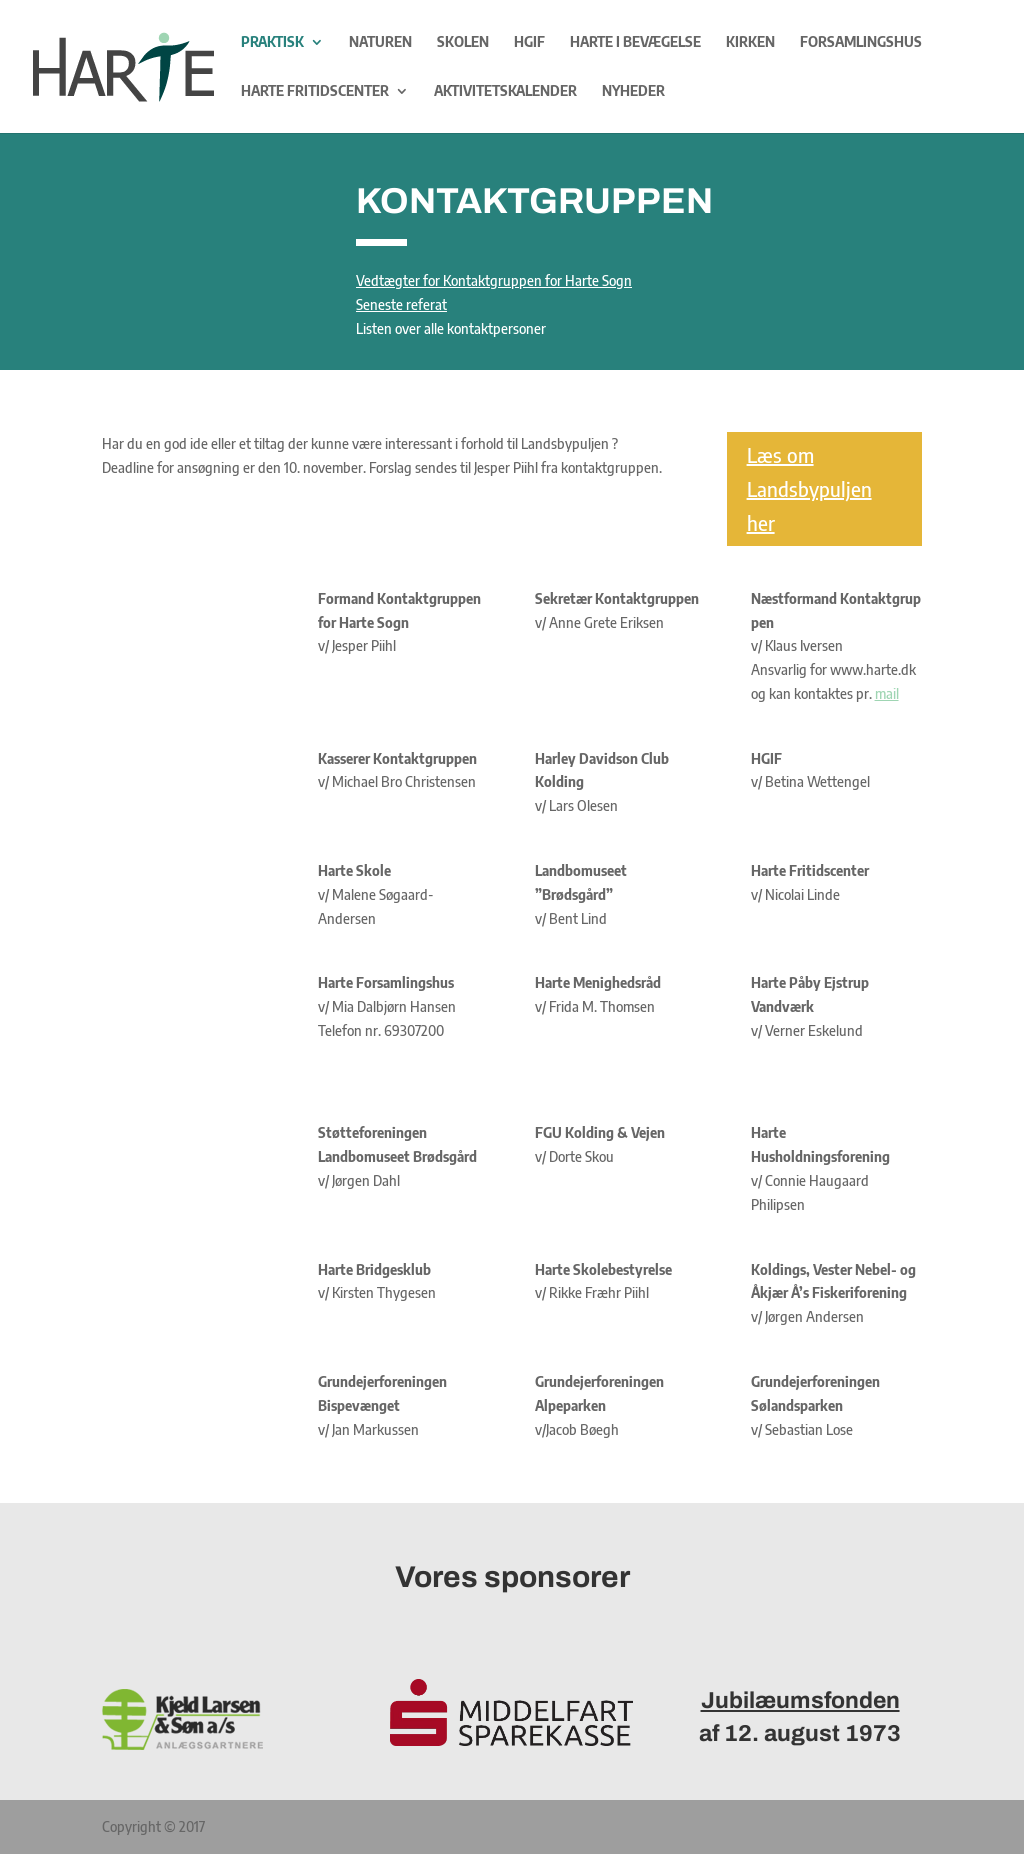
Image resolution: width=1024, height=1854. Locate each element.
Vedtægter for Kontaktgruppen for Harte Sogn (494, 280)
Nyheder (633, 91)
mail (887, 693)
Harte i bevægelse (635, 42)
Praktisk (272, 42)
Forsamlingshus (861, 42)
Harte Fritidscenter (315, 91)
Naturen (380, 42)
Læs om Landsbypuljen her (809, 488)
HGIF (529, 42)
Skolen (463, 42)
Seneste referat (401, 304)
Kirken (750, 42)
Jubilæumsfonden (800, 1700)
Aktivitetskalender (505, 91)
